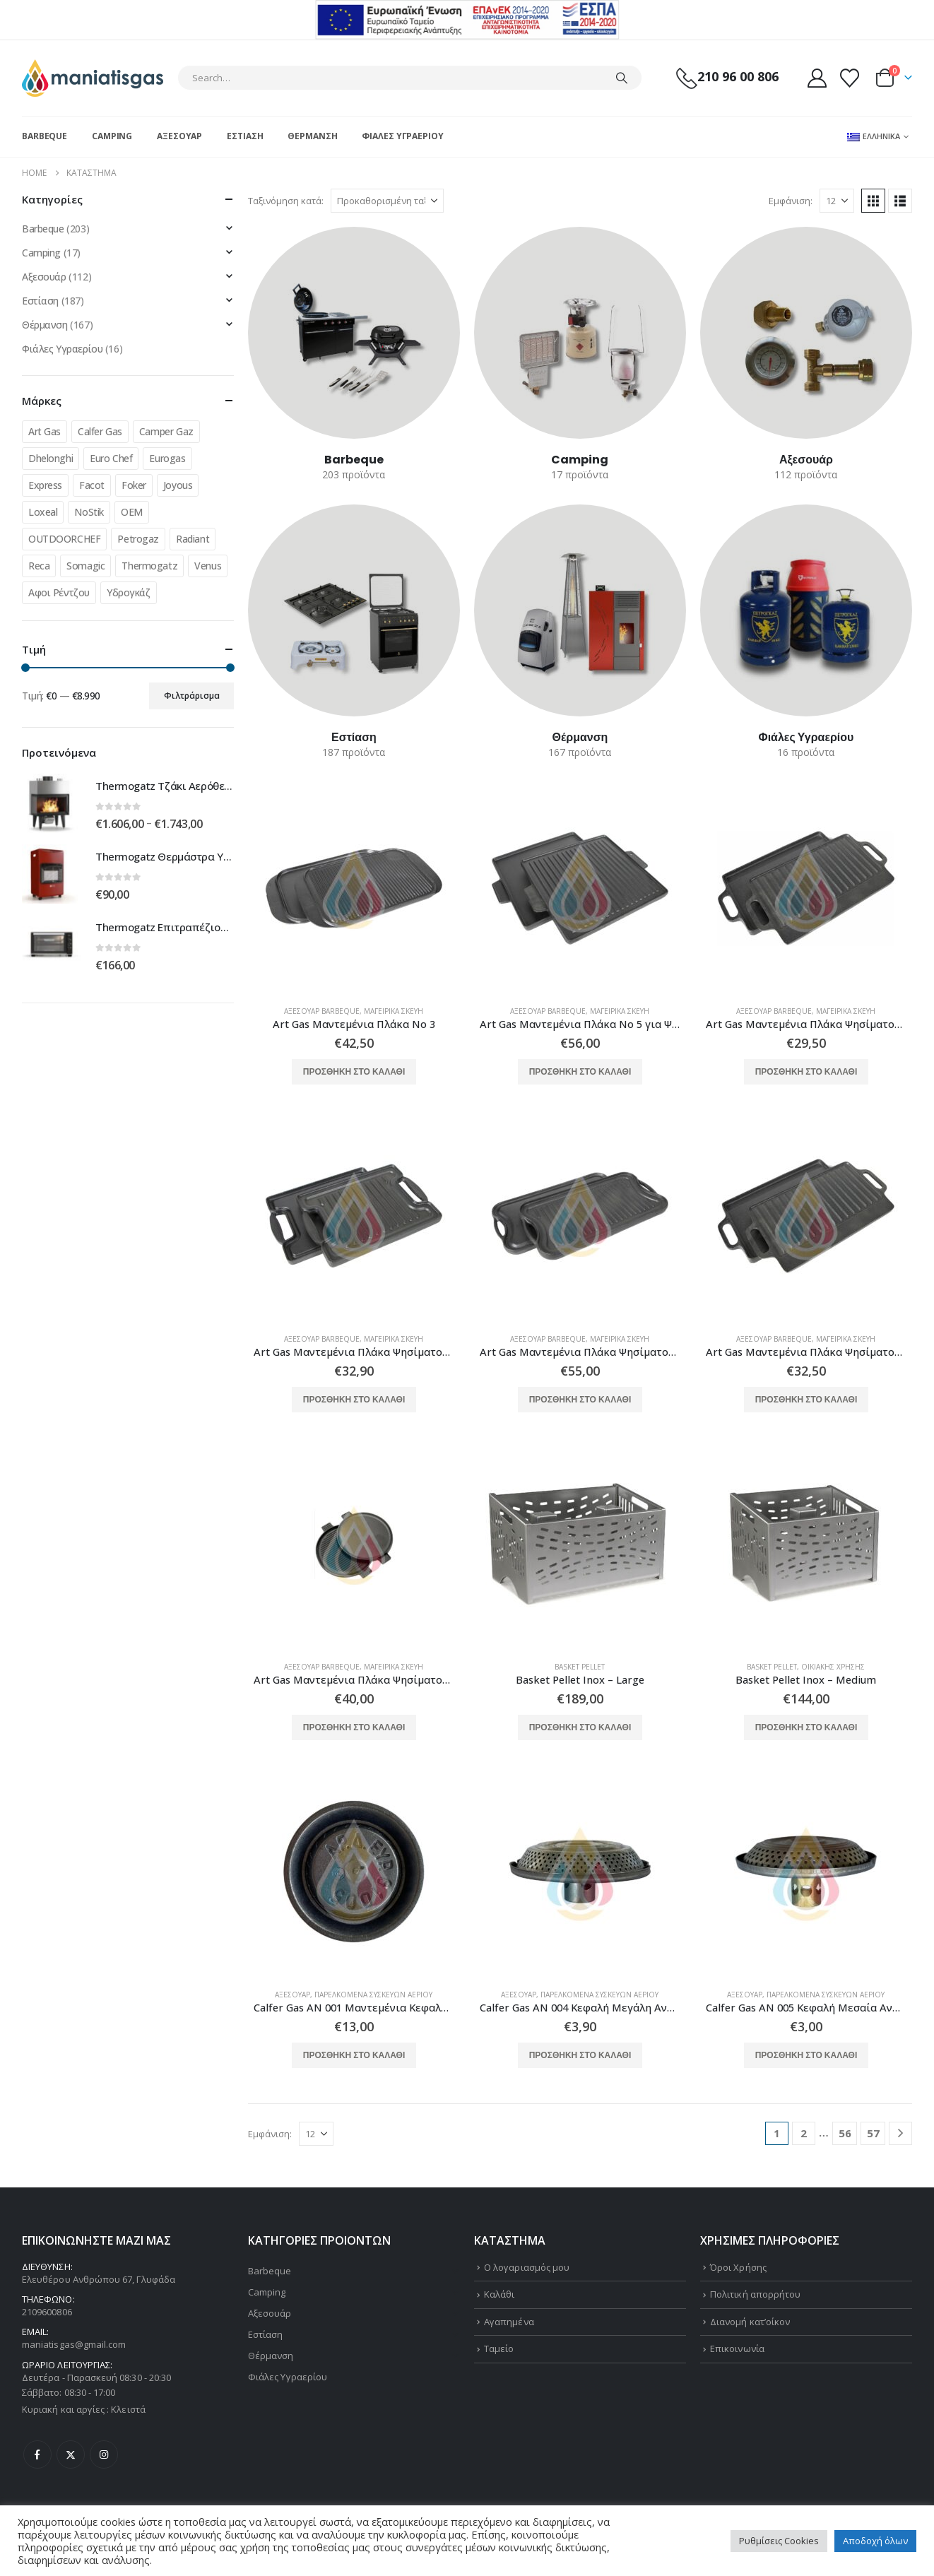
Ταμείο (499, 2348)
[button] (873, 201)
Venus (207, 565)
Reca (38, 565)
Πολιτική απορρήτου (755, 2294)
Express (45, 485)
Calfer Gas (100, 431)
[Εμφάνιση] (837, 201)
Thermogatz (149, 565)
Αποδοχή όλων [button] (875, 2540)
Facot (92, 485)
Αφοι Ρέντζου (59, 592)
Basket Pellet (580, 1667)
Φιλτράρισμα (192, 696)
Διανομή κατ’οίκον (750, 2321)
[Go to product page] (354, 888)
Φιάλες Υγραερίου (402, 136)
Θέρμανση (312, 136)
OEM (132, 512)
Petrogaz (138, 538)
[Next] (900, 2133)
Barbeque (44, 136)
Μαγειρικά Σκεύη (393, 1011)
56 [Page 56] (845, 2133)
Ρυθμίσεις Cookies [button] (779, 2540)
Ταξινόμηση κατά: (286, 200)
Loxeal (42, 512)
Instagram (104, 2454)
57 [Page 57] (873, 2133)
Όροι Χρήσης (738, 2267)
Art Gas (44, 431)
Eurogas (167, 458)
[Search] (622, 78)
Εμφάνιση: (790, 200)
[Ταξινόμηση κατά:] (387, 201)
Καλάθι (499, 2294)
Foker (134, 485)
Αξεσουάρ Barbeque (322, 1011)
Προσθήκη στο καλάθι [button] (354, 1071)
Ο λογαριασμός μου (526, 2267)
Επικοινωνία (737, 2348)
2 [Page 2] (803, 2133)
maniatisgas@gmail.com (74, 2344)
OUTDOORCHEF (64, 538)
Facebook (37, 2454)
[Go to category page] (354, 333)
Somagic (85, 565)
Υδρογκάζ (128, 592)
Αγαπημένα (509, 2321)
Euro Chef (111, 458)
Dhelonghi (50, 458)
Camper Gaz (166, 431)
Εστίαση (245, 136)
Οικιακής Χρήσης (833, 1667)
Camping (112, 136)
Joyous (177, 485)
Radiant (192, 538)
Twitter (71, 2454)
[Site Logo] (92, 78)
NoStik (88, 512)
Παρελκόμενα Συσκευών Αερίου (373, 1994)
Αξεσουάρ (179, 136)
